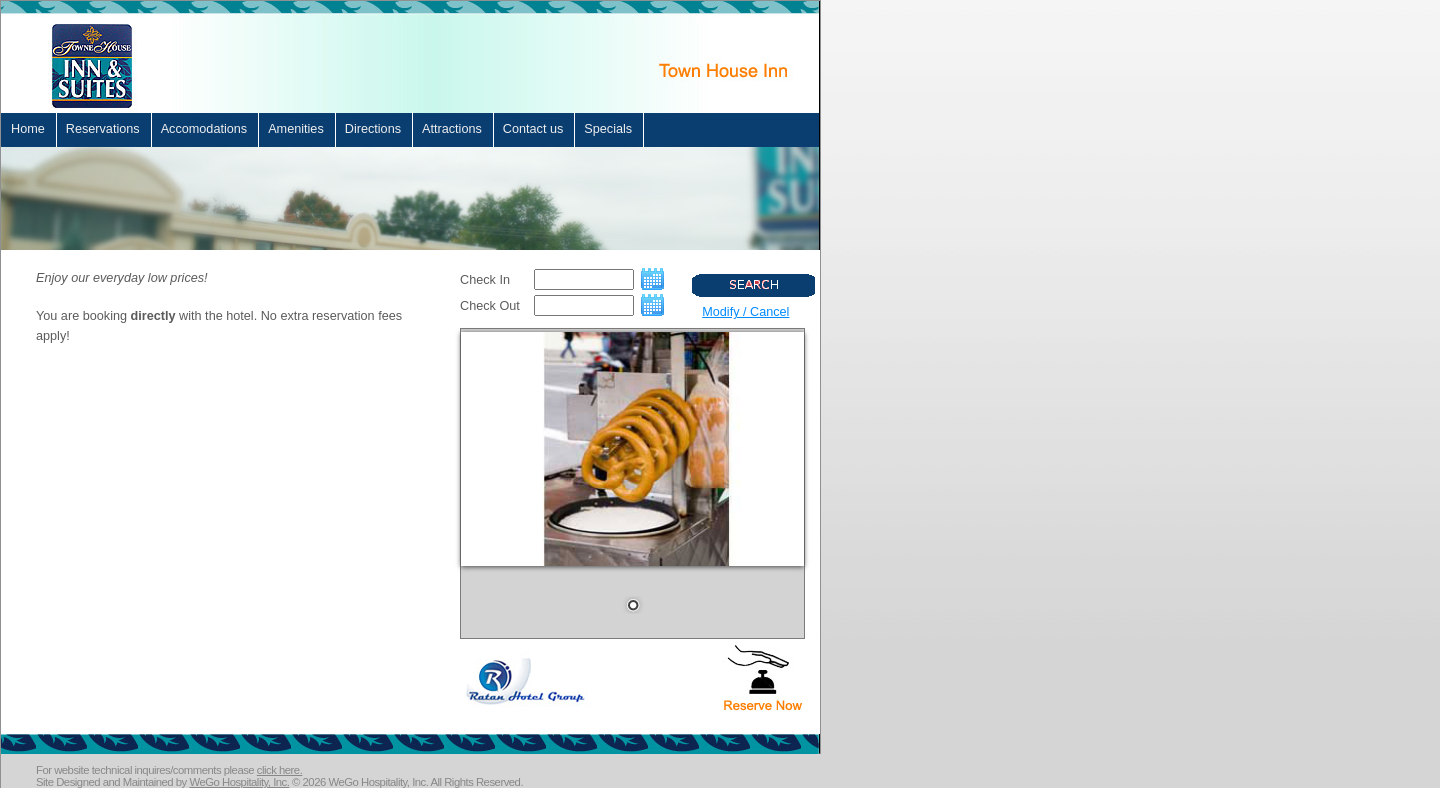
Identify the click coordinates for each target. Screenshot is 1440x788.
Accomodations (204, 129)
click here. (280, 770)
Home (28, 129)
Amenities (296, 129)
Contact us (533, 129)
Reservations (103, 129)
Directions (373, 129)
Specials (608, 129)
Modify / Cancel (745, 312)
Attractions (452, 129)
